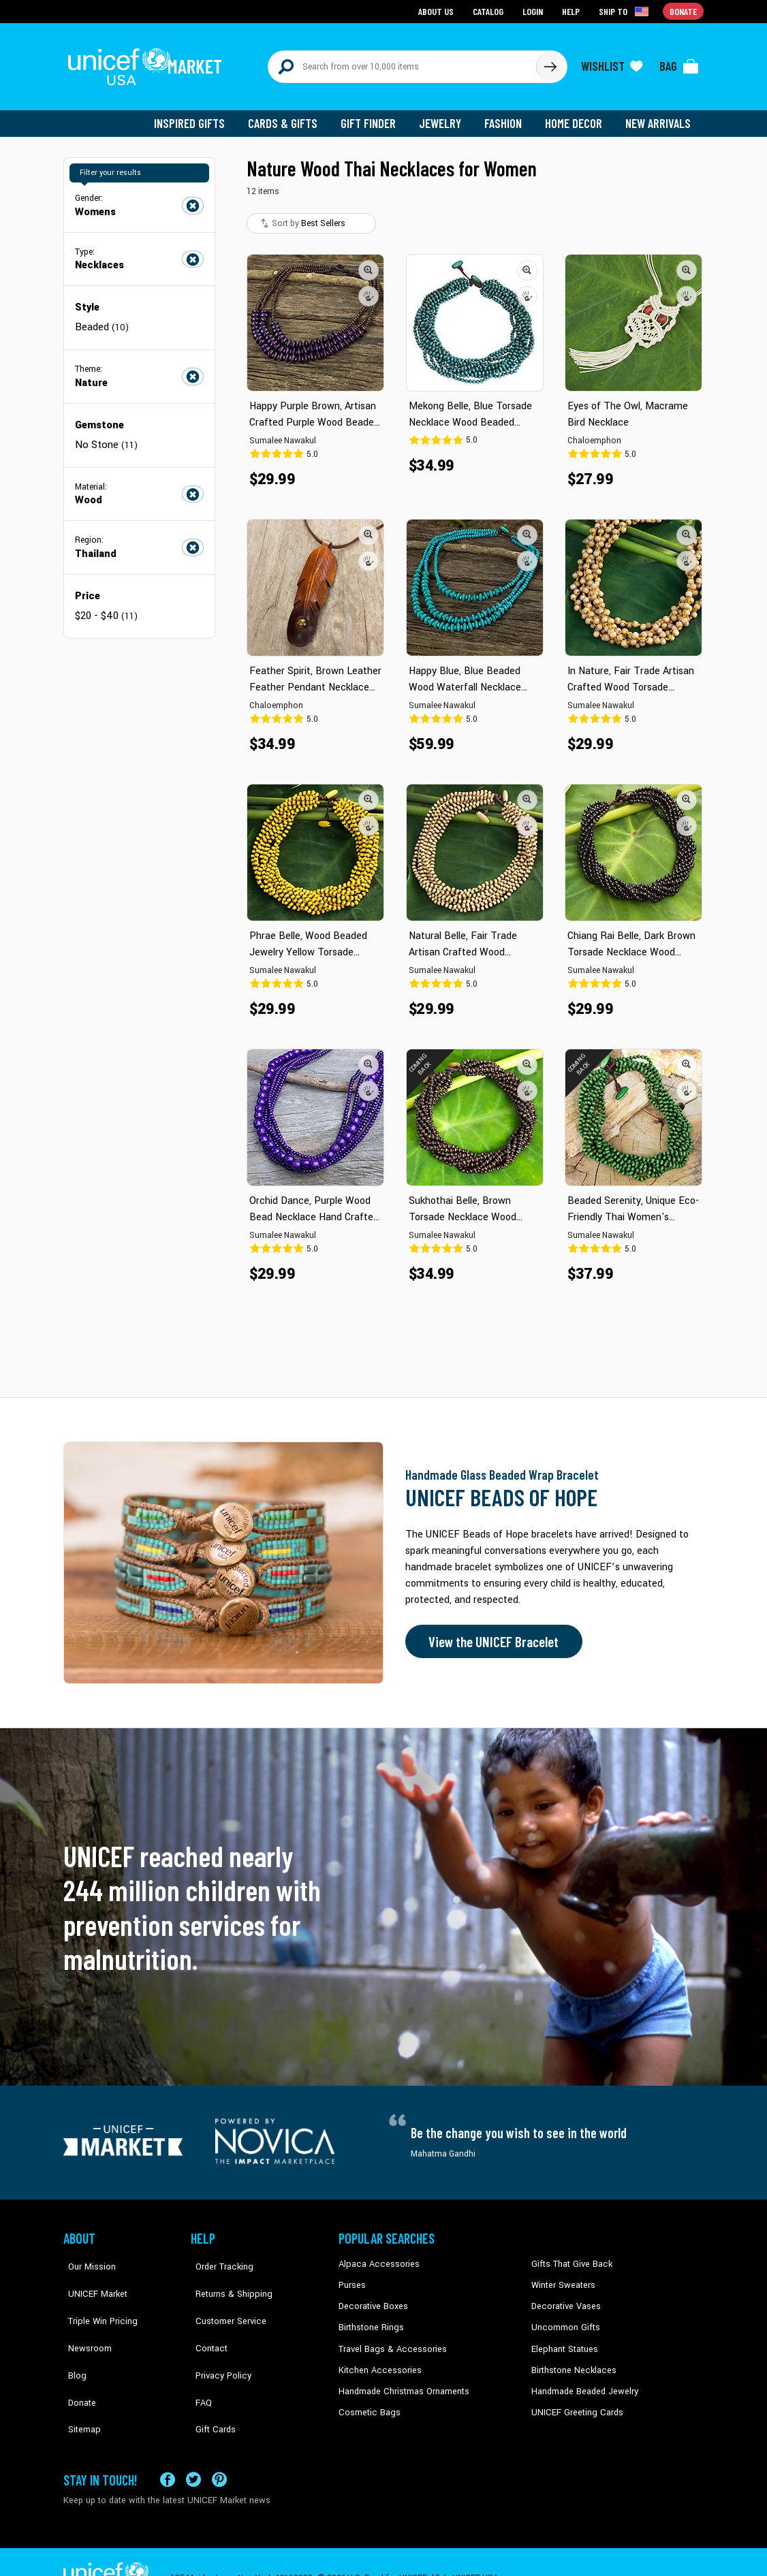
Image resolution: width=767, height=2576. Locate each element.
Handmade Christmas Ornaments (402, 2380)
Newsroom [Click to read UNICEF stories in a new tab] (84, 2318)
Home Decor (576, 115)
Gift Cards (210, 2380)
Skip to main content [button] (383, 0)
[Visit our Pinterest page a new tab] (219, 2447)
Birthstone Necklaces (570, 2360)
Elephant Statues (563, 2339)
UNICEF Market (91, 2277)
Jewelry (445, 115)
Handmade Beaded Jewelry (581, 2380)
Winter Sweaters (561, 2277)
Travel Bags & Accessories (389, 2339)
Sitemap (79, 2380)
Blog (72, 2339)
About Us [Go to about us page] (438, 10)
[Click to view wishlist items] (611, 62)
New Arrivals (659, 115)
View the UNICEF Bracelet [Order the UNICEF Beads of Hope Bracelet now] (490, 1634)
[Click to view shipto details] (625, 11)
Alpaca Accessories (376, 2257)
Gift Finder (374, 115)
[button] (368, 262)
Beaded (102, 319)
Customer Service (224, 2298)
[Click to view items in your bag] (679, 63)
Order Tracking (218, 2257)
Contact (206, 2318)
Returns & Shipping (227, 2277)
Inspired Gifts (199, 115)
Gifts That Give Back (569, 2257)
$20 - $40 (105, 606)
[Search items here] (402, 62)
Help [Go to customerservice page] (572, 10)
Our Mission (86, 2257)
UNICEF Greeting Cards (573, 2401)
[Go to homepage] (148, 62)
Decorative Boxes (371, 2298)
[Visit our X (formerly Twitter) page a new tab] (193, 2447)
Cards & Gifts (290, 115)
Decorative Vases (564, 2298)
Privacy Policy (217, 2339)
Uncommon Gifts (564, 2318)
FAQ (199, 2360)
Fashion (507, 115)
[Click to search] (549, 62)
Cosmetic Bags (367, 2401)
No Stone (105, 436)
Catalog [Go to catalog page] (490, 10)
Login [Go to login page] (534, 10)
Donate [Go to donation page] (683, 10)
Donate (77, 2360)
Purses (352, 2277)
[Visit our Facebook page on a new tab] (167, 2447)
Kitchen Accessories (377, 2360)
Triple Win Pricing (95, 2298)
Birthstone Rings (370, 2318)
